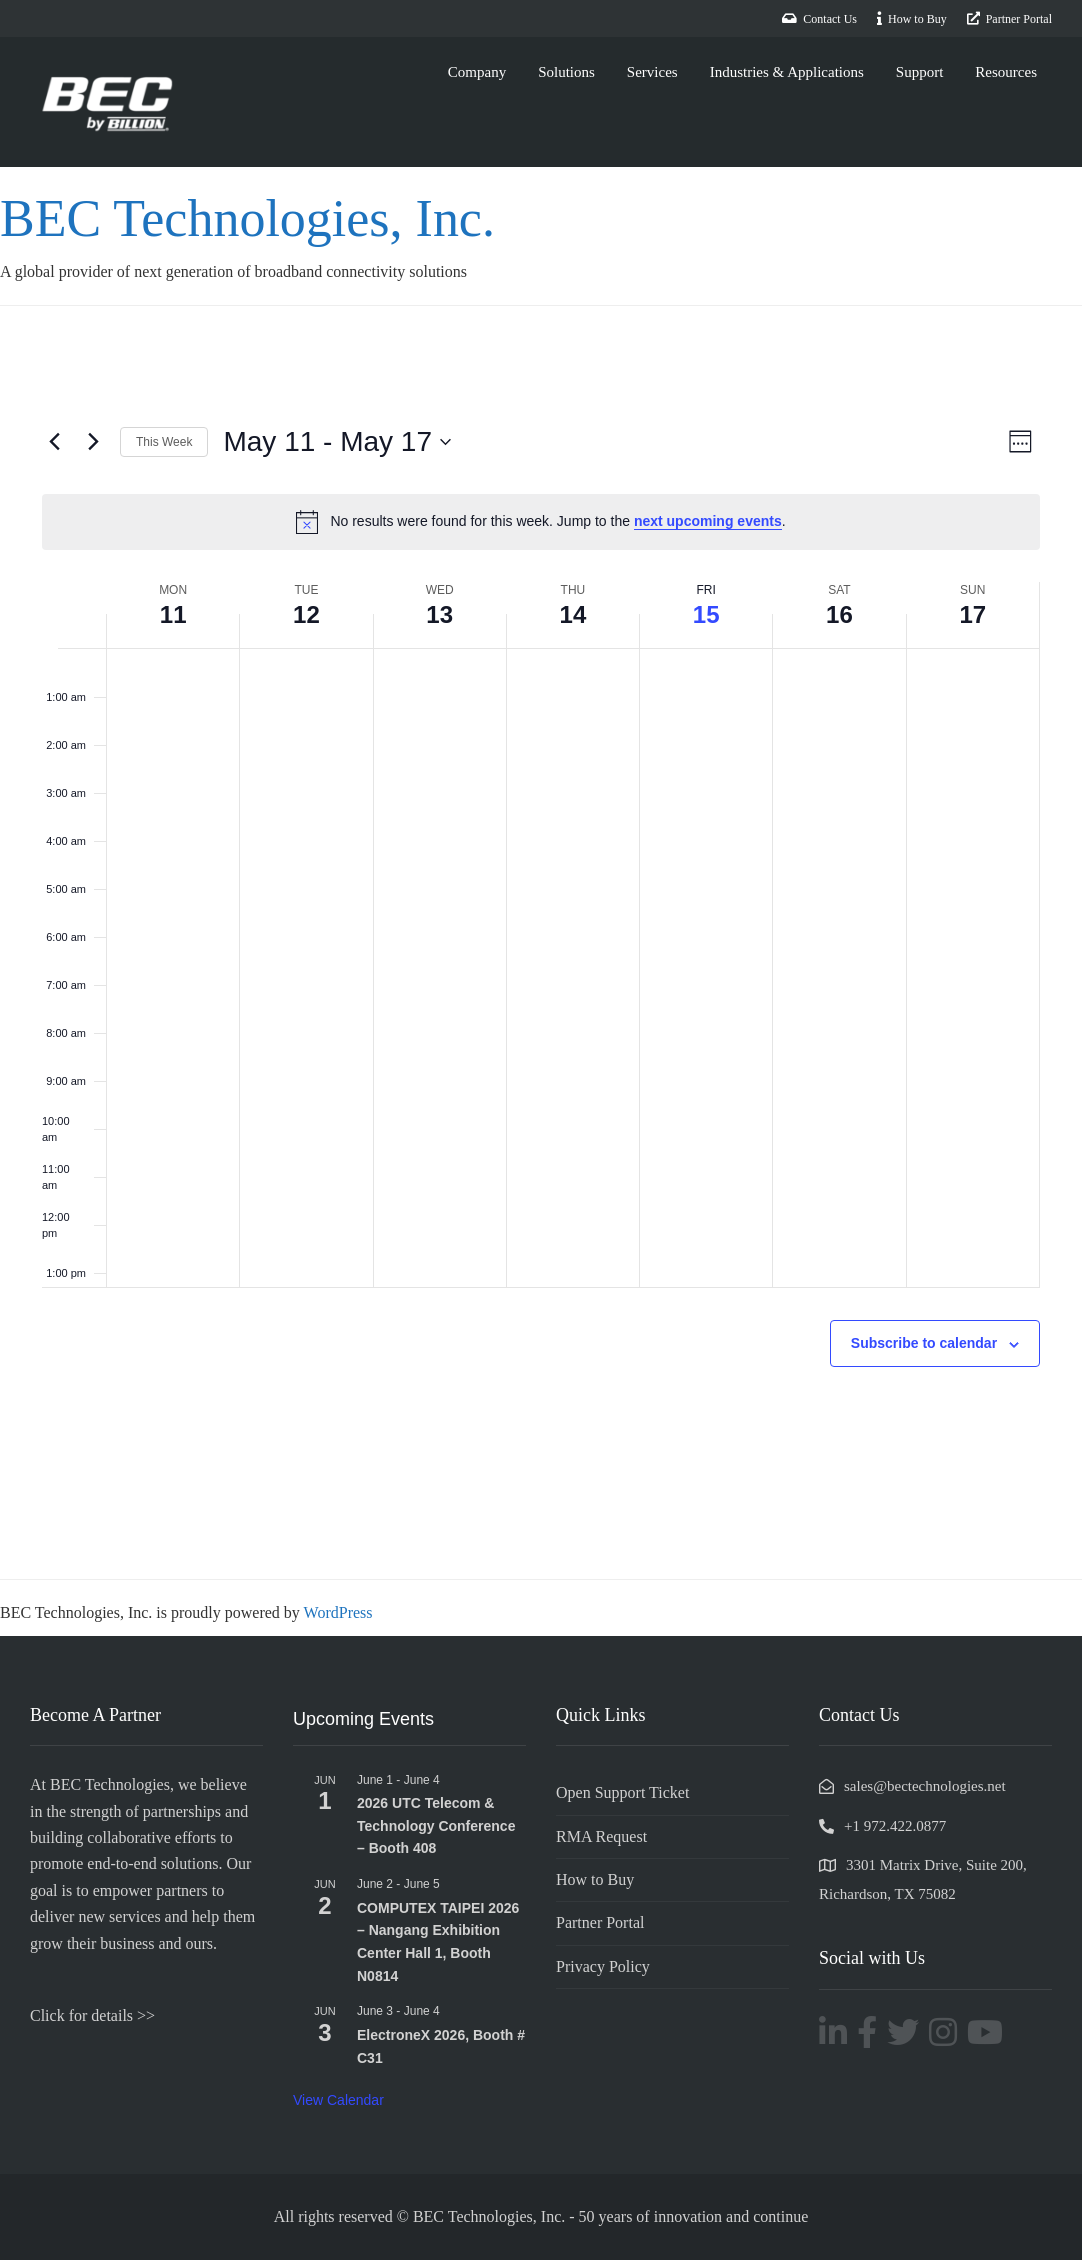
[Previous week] (54, 442)
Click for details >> (92, 2015)
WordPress (338, 1612)
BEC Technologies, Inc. (266, 217)
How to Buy (595, 1879)
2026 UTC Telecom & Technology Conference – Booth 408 (436, 1825)
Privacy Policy (603, 1966)
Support (920, 72)
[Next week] (93, 442)
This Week (164, 442)
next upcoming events (708, 521)
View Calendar (338, 2100)
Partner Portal (600, 1922)
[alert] (541, 522)
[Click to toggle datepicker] (337, 442)
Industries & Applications (787, 72)
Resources (1006, 72)
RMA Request (601, 1836)
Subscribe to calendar (924, 1343)
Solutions (566, 72)
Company (477, 72)
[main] (541, 942)
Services (652, 72)
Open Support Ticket (622, 1792)
